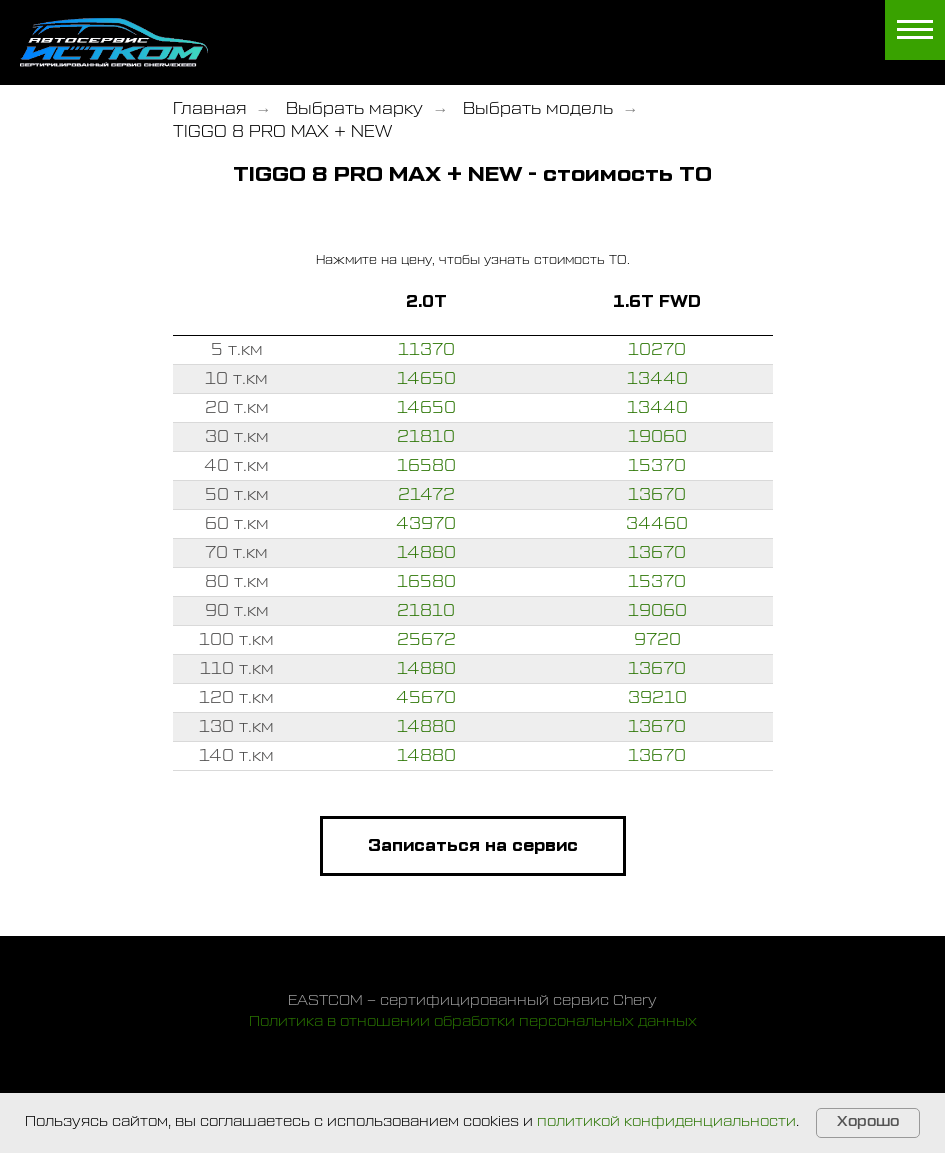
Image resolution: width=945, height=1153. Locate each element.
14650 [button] (426, 379)
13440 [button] (657, 379)
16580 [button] (426, 466)
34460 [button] (657, 524)
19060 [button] (657, 437)
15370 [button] (657, 466)
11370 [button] (426, 350)
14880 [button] (426, 553)
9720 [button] (657, 640)
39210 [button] (657, 698)
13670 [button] (657, 495)
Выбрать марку (354, 109)
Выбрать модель (538, 109)
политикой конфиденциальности (666, 1122)
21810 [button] (426, 437)
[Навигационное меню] (915, 30)
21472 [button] (426, 495)
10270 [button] (657, 350)
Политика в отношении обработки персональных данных (473, 1022)
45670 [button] (426, 698)
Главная (209, 109)
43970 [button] (426, 524)
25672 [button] (426, 640)
